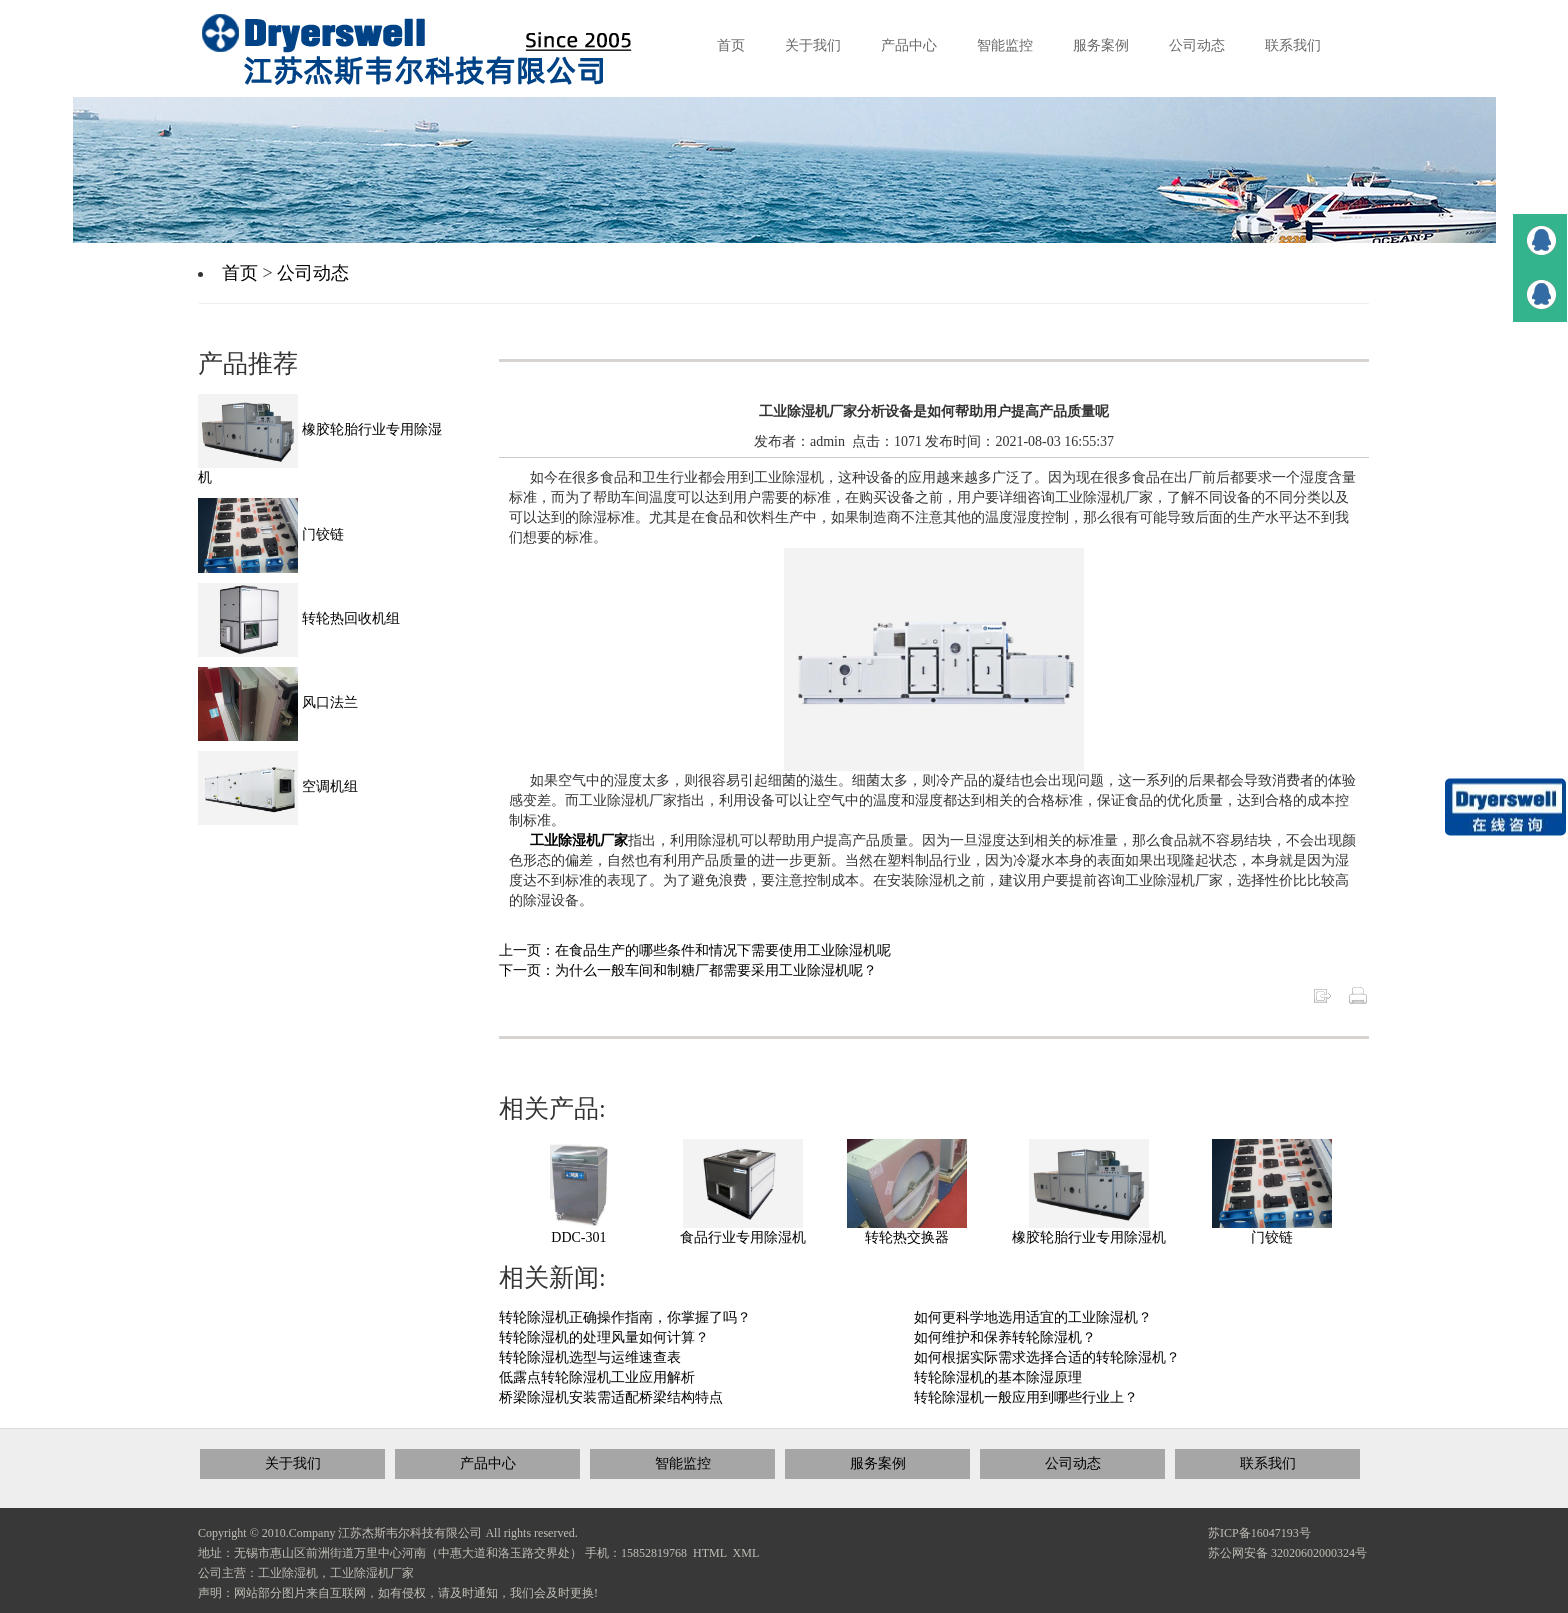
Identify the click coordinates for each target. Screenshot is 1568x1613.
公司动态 (313, 273)
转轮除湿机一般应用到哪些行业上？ (1026, 1397)
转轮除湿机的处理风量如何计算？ (604, 1337)
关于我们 (293, 1463)
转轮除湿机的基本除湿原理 (998, 1377)
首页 (240, 273)
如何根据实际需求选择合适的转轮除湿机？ (1047, 1357)
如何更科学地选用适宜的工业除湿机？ (1033, 1317)
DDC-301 (578, 1237)
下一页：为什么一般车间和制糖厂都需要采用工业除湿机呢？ (688, 970)
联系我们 (1268, 1463)
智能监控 (683, 1463)
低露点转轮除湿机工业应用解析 (597, 1377)
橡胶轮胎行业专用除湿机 (1089, 1237)
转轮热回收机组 (299, 618)
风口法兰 (278, 702)
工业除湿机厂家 (579, 840)
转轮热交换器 (907, 1237)
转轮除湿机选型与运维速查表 (590, 1357)
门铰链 (1272, 1237)
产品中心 (488, 1463)
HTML (710, 1553)
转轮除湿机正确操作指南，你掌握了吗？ (625, 1317)
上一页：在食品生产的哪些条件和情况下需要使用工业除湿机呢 (695, 950)
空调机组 (278, 786)
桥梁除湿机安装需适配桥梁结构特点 (611, 1397)
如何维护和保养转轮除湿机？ (1005, 1337)
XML (746, 1553)
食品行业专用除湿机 (743, 1237)
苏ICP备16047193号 (1259, 1533)
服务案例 (878, 1463)
